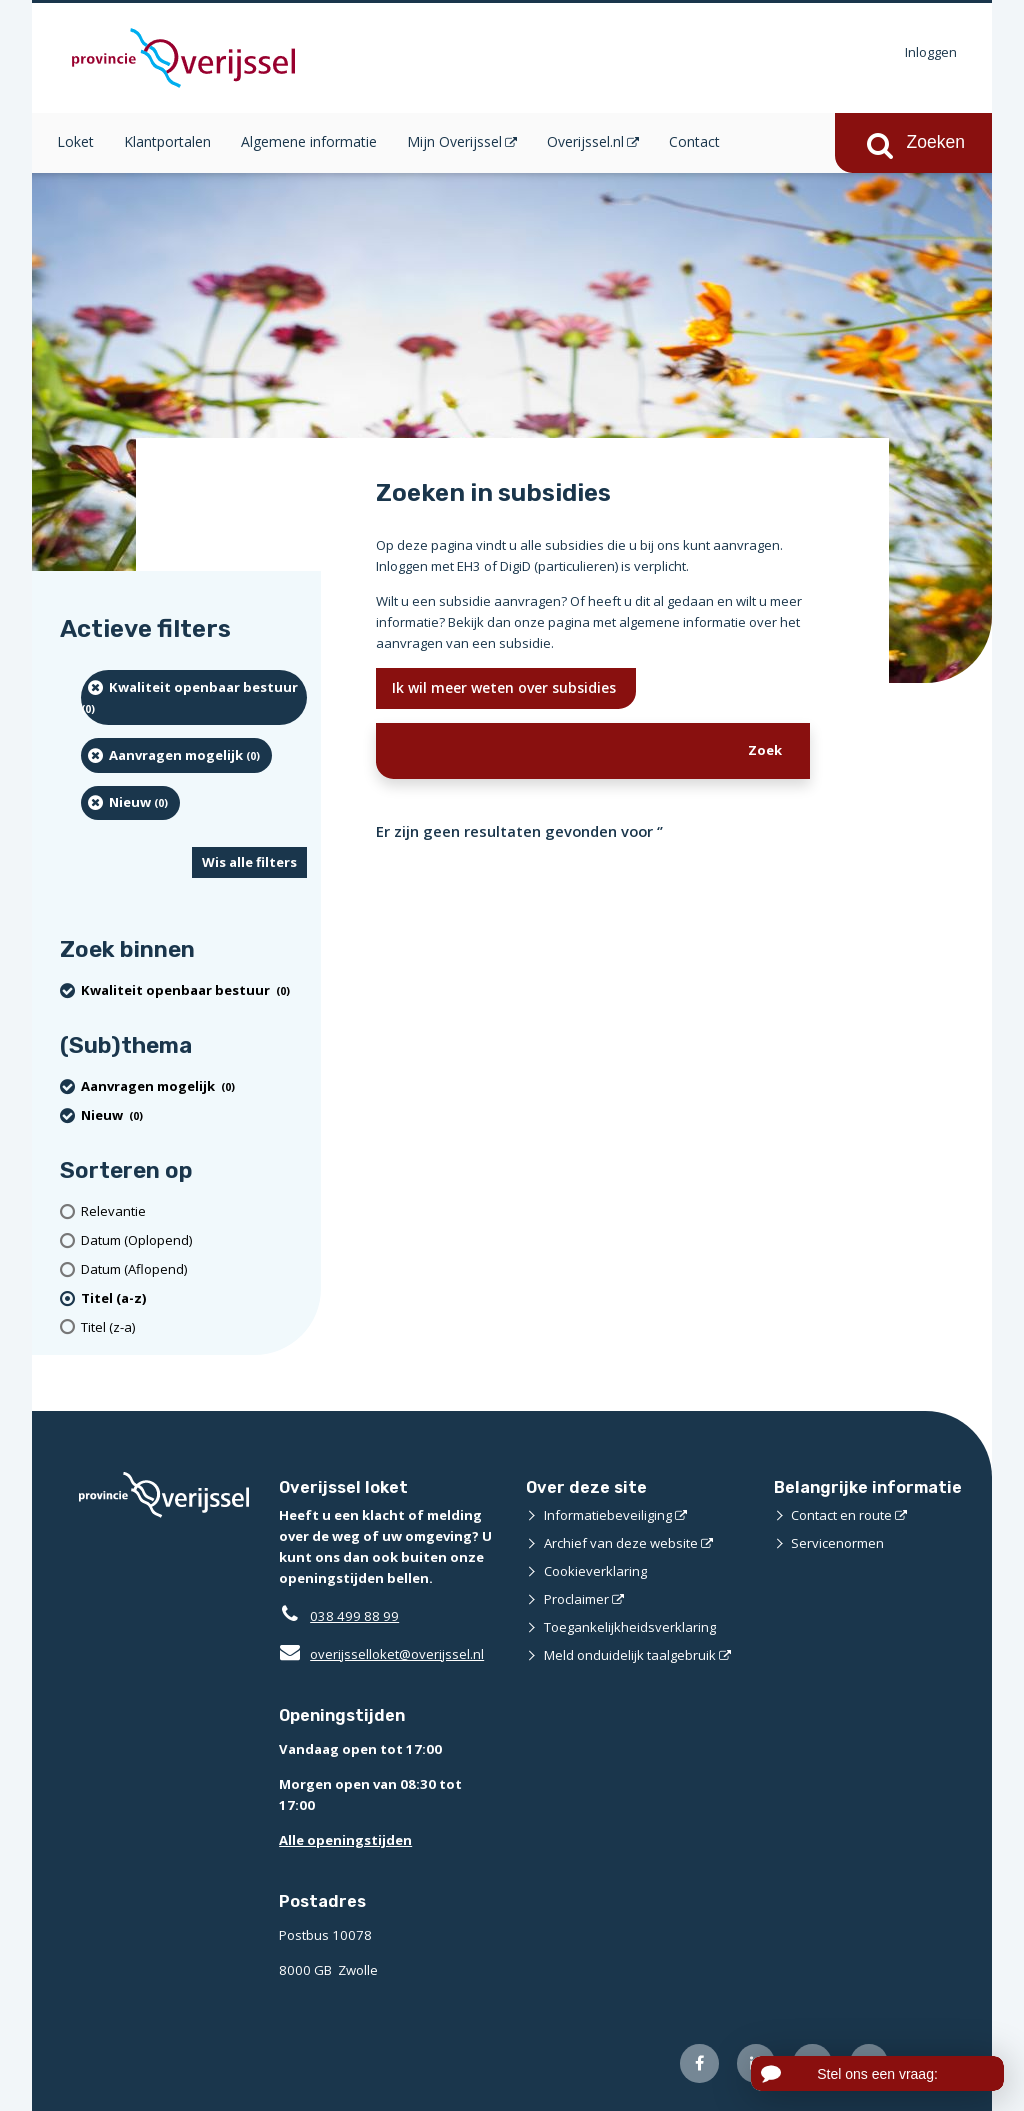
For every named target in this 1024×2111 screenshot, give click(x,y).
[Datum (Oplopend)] (194, 1240)
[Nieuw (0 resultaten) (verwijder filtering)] (130, 803)
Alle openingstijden (345, 1840)
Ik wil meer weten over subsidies (506, 687)
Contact (694, 141)
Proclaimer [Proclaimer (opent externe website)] (576, 1599)
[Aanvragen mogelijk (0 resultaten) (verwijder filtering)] (176, 755)
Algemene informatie (309, 141)
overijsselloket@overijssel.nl (381, 1654)
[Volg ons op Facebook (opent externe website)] (699, 2063)
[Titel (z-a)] (194, 1327)
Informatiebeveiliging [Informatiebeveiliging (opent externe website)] (608, 1515)
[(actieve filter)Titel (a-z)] (194, 1298)
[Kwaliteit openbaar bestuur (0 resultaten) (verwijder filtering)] (194, 697)
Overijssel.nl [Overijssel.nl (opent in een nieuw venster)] (585, 141)
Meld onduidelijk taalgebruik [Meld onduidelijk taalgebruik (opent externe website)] (630, 1655)
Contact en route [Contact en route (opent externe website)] (841, 1515)
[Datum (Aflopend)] (194, 1269)
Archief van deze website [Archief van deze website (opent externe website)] (621, 1543)
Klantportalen (167, 141)
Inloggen (931, 52)
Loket (75, 141)
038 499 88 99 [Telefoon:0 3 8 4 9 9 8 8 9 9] (354, 1616)
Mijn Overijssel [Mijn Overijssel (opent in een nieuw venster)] (454, 141)
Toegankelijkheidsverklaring (630, 1627)
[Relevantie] (194, 1211)
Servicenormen (837, 1543)
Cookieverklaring (595, 1571)
